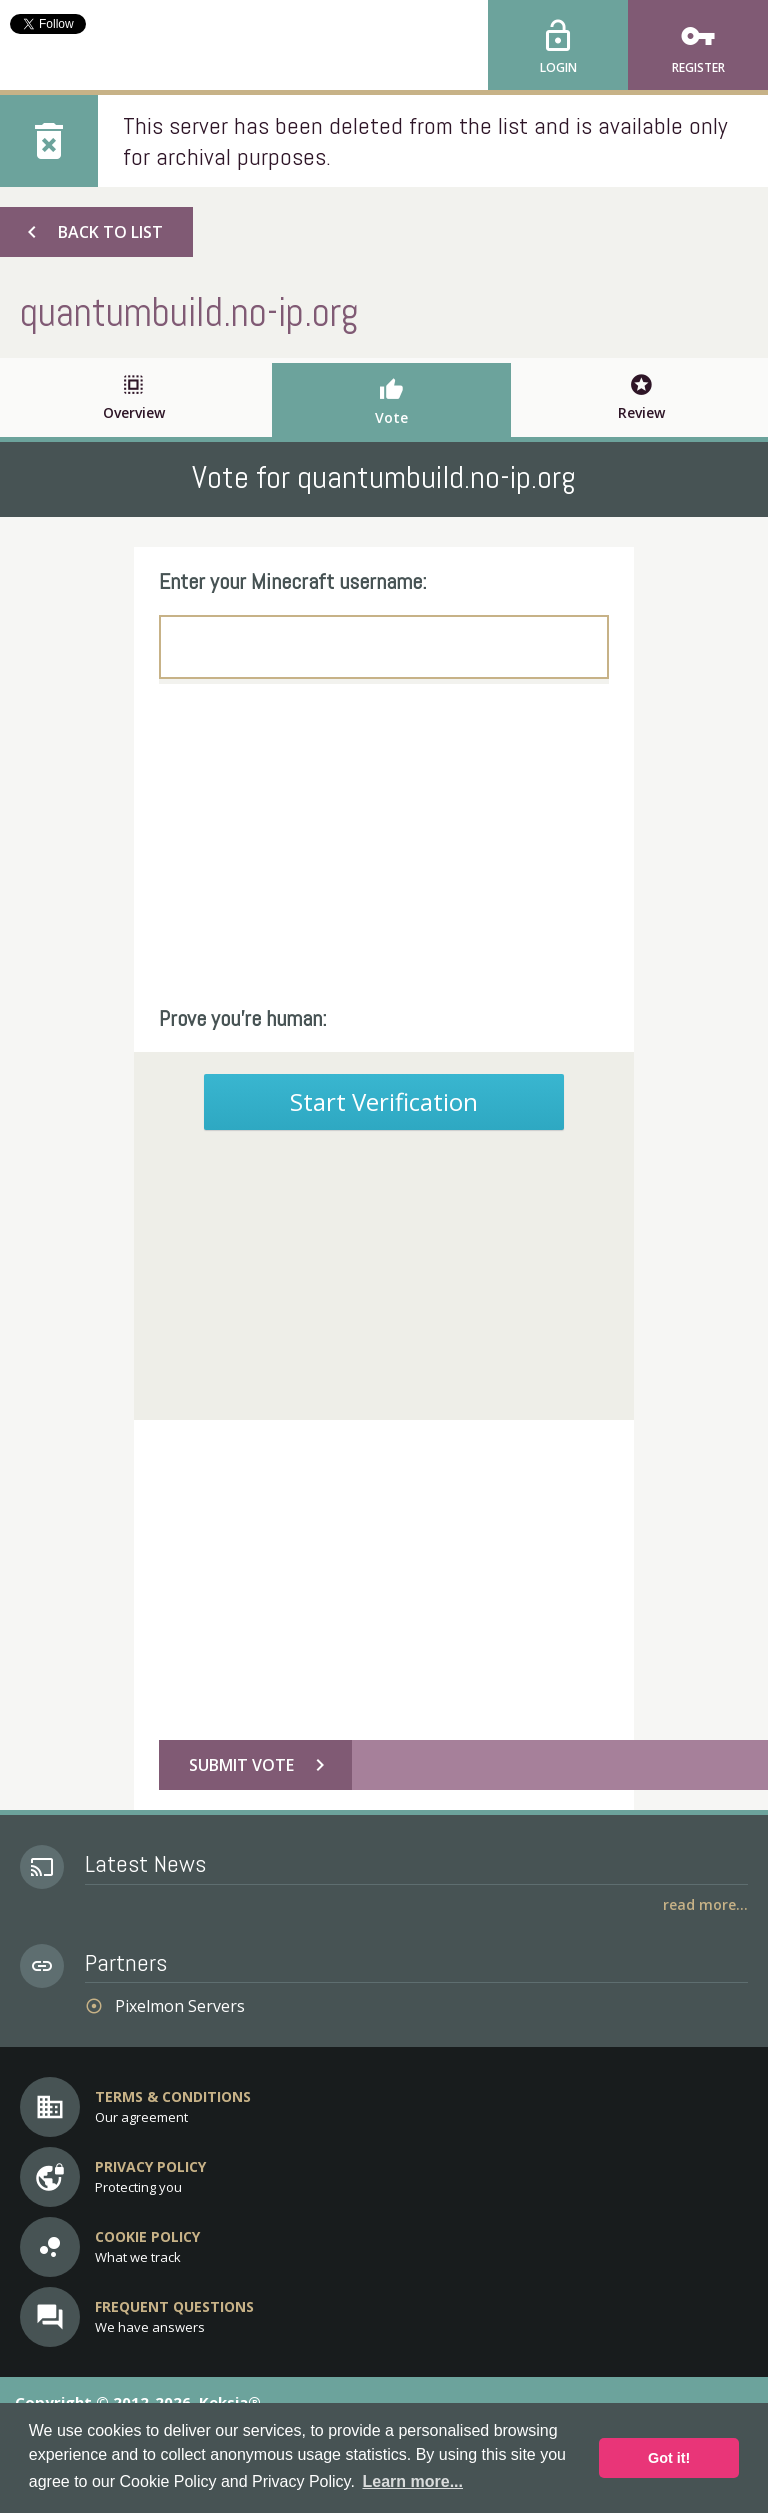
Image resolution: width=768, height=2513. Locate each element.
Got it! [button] (669, 2458)
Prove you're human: (243, 1018)
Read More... (705, 1904)
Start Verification (384, 1101)
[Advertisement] (384, 844)
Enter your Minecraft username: (293, 581)
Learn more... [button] (413, 2481)
